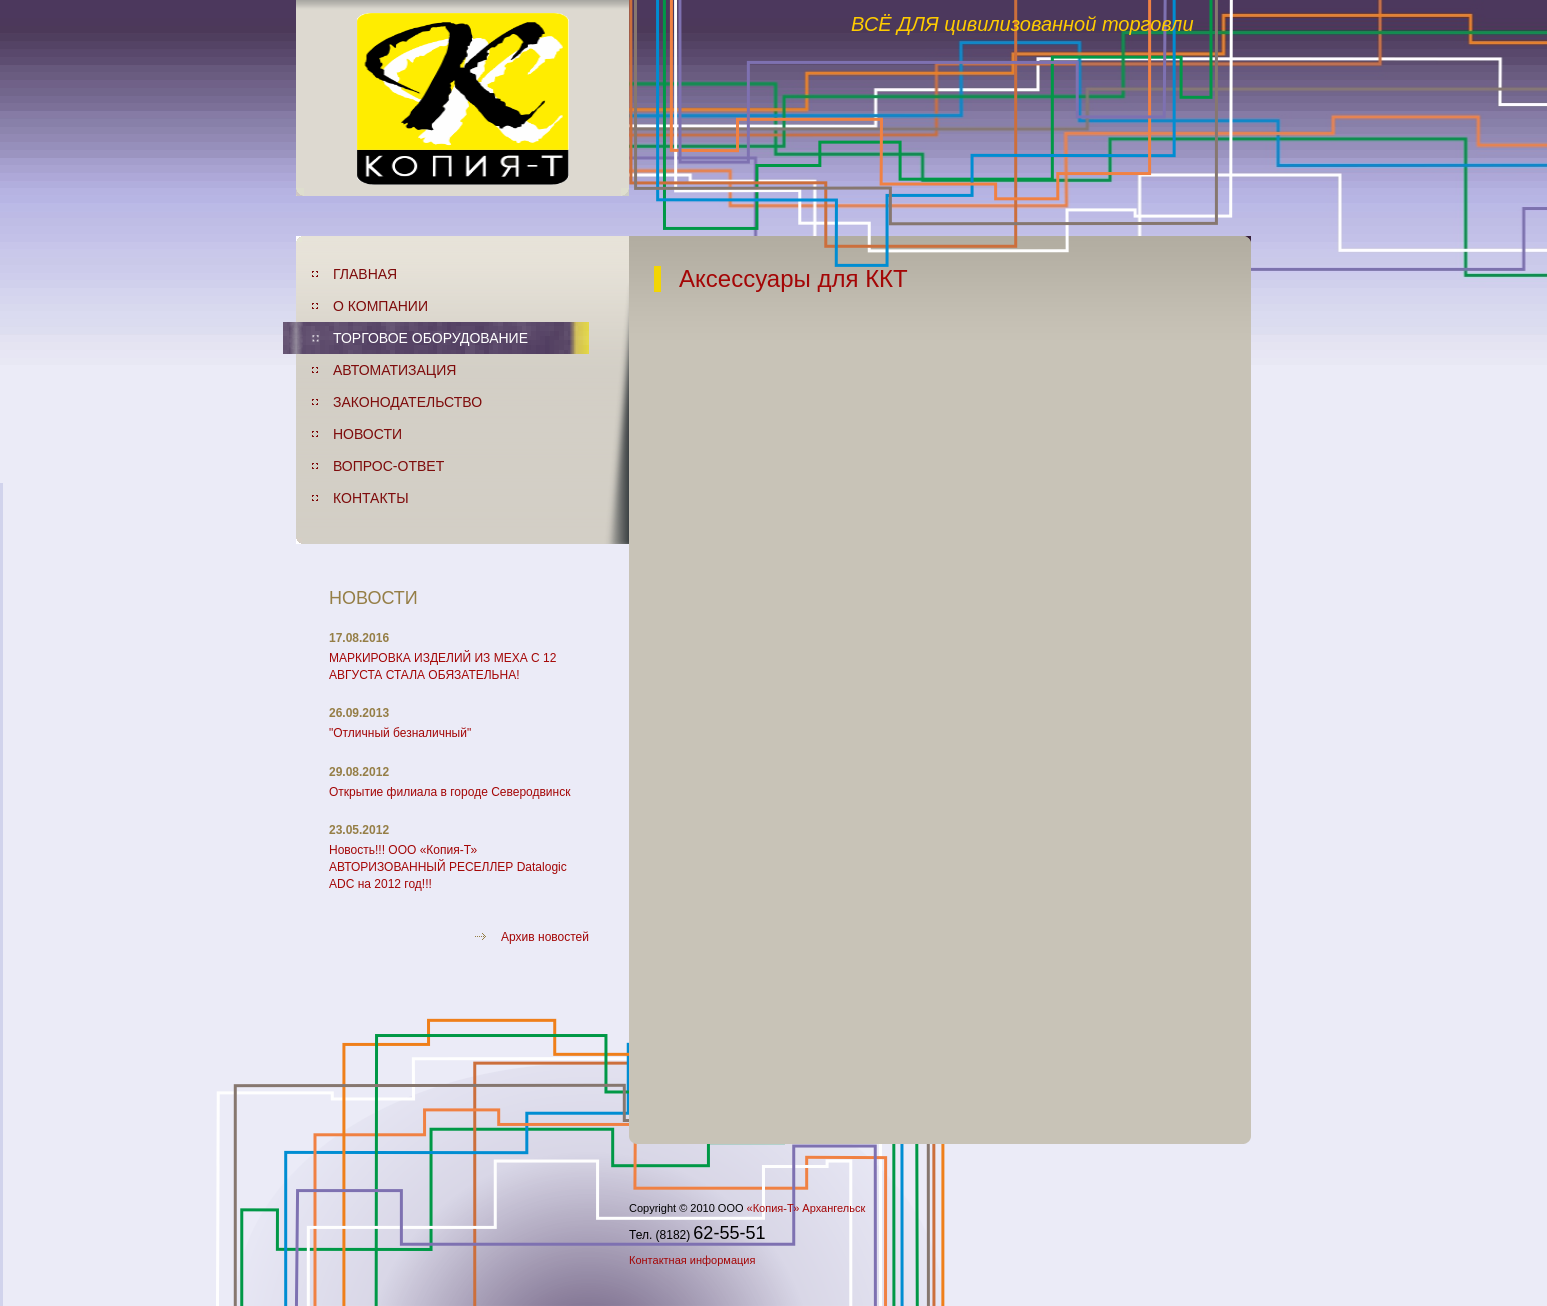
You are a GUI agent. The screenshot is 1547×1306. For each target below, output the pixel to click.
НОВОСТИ (367, 434)
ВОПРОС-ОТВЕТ (388, 466)
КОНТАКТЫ (371, 498)
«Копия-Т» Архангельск (806, 1208)
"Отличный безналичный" (400, 733)
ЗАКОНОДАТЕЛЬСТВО (407, 402)
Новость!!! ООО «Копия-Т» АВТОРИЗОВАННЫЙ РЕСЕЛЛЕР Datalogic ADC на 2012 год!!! (448, 867)
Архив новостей (545, 937)
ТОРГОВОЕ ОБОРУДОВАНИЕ (430, 338)
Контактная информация (692, 1260)
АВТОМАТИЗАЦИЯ (394, 370)
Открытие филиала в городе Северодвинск (449, 792)
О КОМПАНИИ (380, 306)
